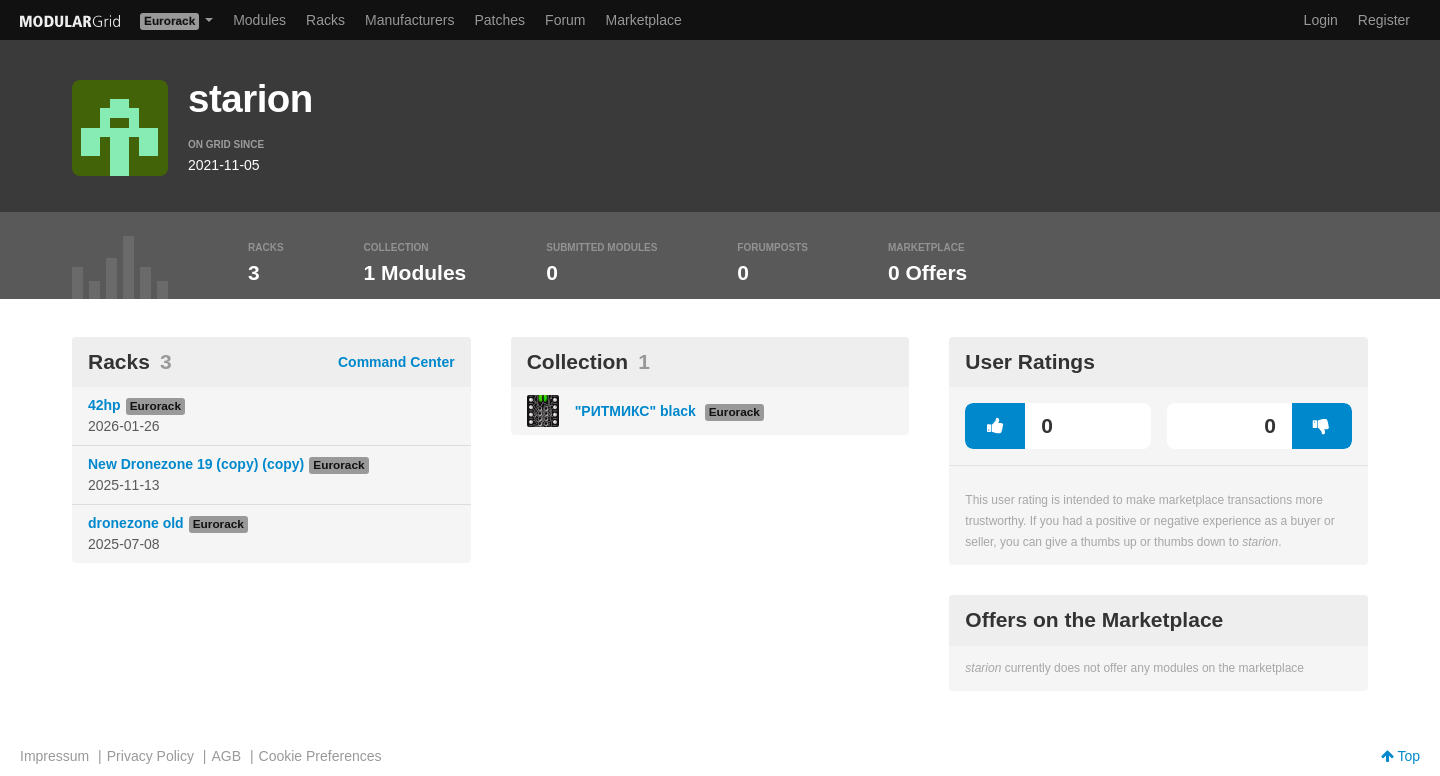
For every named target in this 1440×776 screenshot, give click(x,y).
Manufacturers (409, 20)
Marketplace (644, 20)
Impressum (54, 756)
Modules (259, 20)
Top (1400, 756)
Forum (565, 20)
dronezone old (136, 523)
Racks (325, 20)
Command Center (396, 362)
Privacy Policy (150, 756)
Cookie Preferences (320, 756)
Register (1384, 20)
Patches (499, 20)
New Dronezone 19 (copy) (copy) (196, 464)
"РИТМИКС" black (637, 411)
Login (1321, 20)
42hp (104, 405)
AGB (226, 756)
